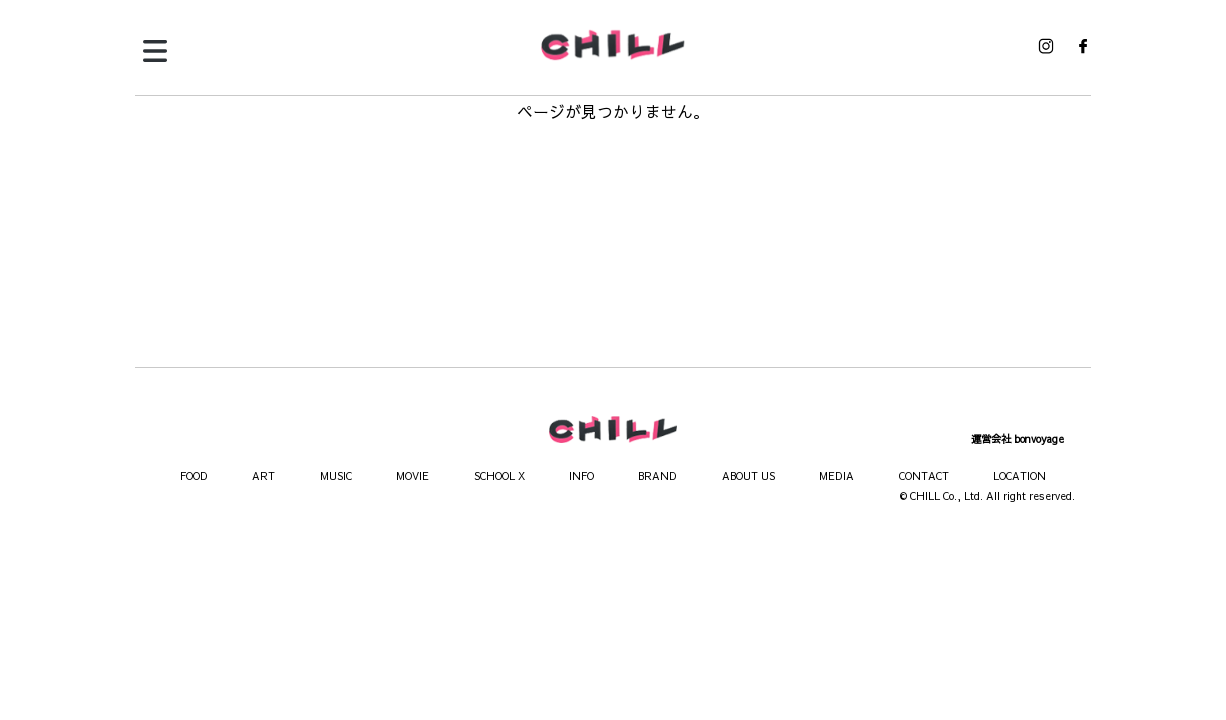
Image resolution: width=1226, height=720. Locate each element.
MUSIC (336, 476)
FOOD (194, 476)
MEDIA (836, 476)
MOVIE (412, 476)
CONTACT (924, 476)
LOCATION (1019, 476)
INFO (581, 476)
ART (263, 476)
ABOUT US (748, 476)
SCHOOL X (499, 476)
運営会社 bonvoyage (1017, 439)
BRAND (657, 476)
